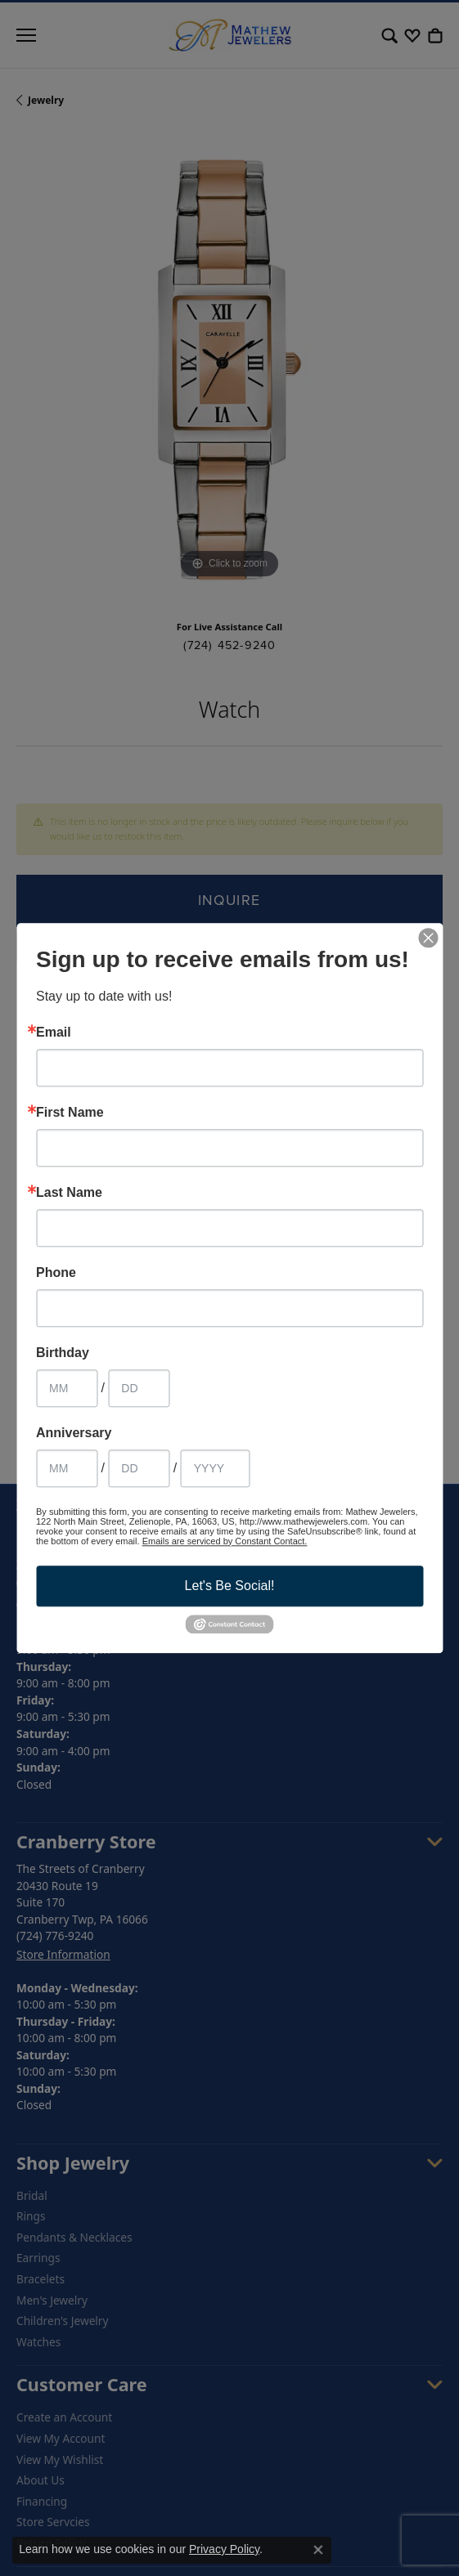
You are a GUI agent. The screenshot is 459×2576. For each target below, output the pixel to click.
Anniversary (74, 1433)
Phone (56, 1272)
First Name (70, 1112)
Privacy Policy (224, 2549)
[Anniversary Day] (138, 1468)
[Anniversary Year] (215, 1468)
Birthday (62, 1353)
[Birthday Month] (66, 1388)
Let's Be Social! (230, 1586)
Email (53, 1032)
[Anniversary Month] (66, 1468)
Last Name (69, 1192)
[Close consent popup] (318, 2550)
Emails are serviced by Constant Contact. (225, 1541)
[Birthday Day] (138, 1388)
